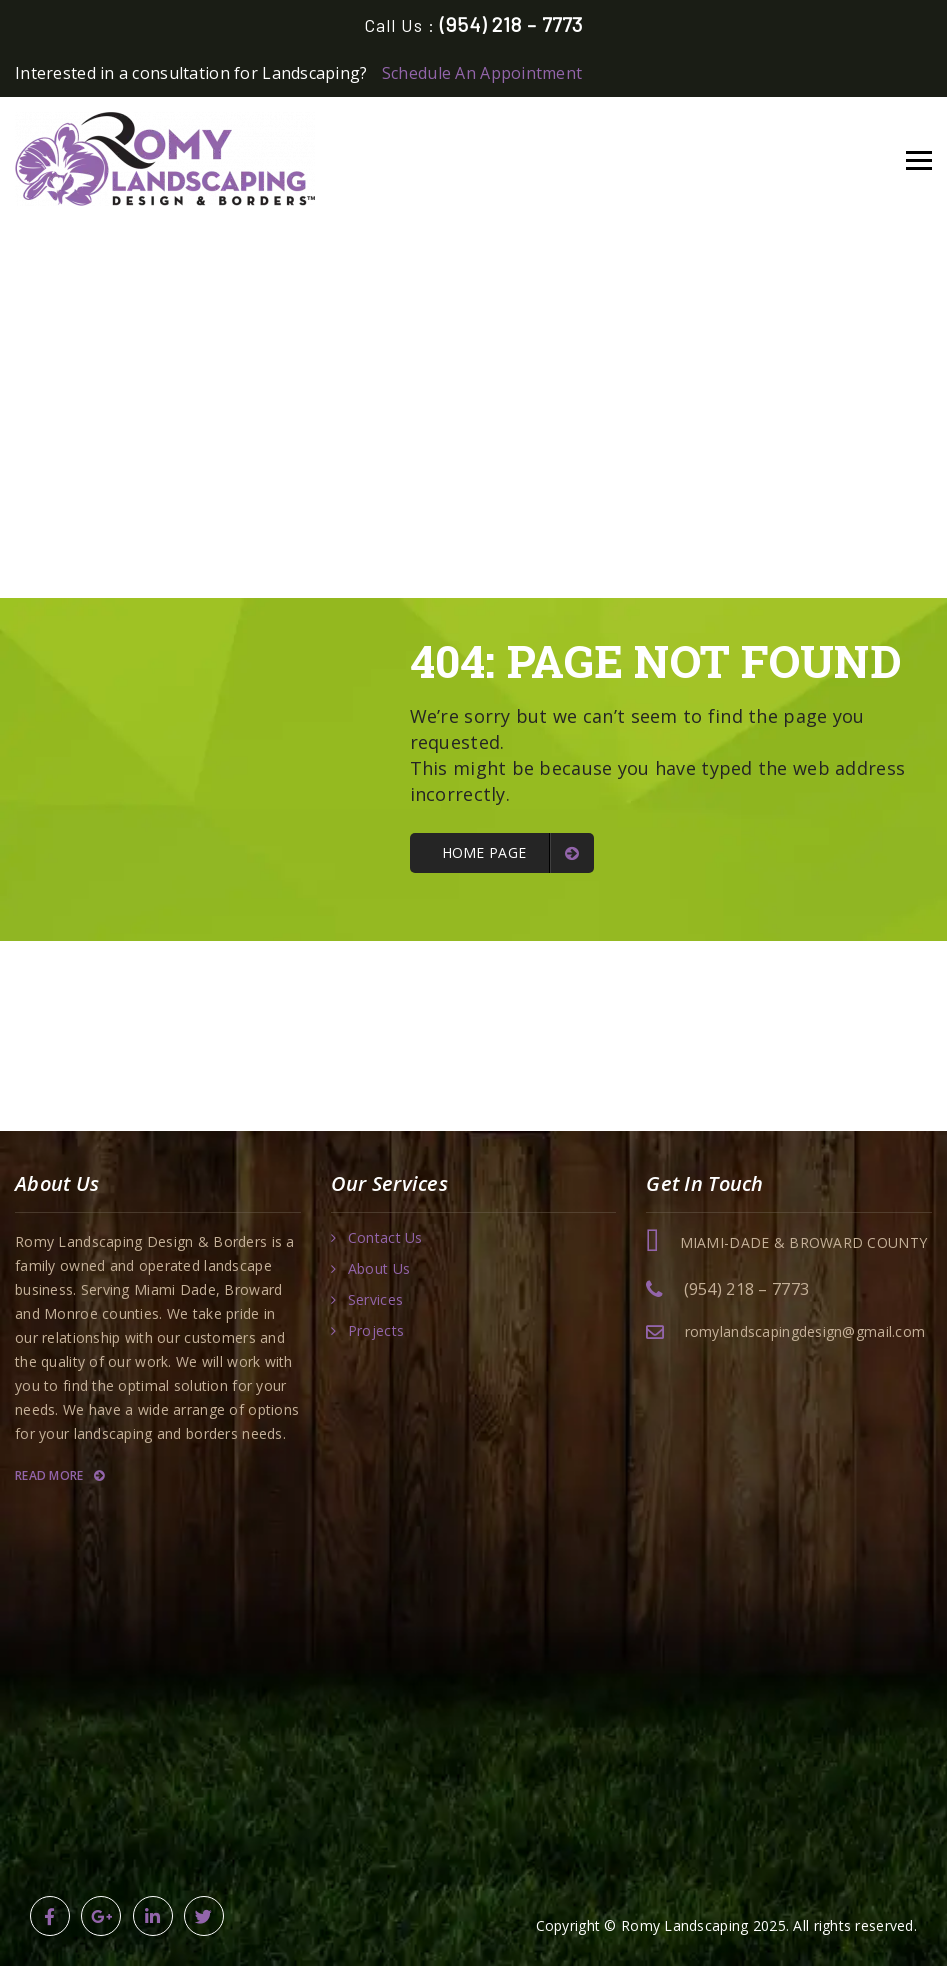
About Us (379, 1269)
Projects (376, 1331)
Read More (59, 1475)
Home (416, 302)
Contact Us (385, 1238)
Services (375, 1300)
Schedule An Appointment (482, 73)
